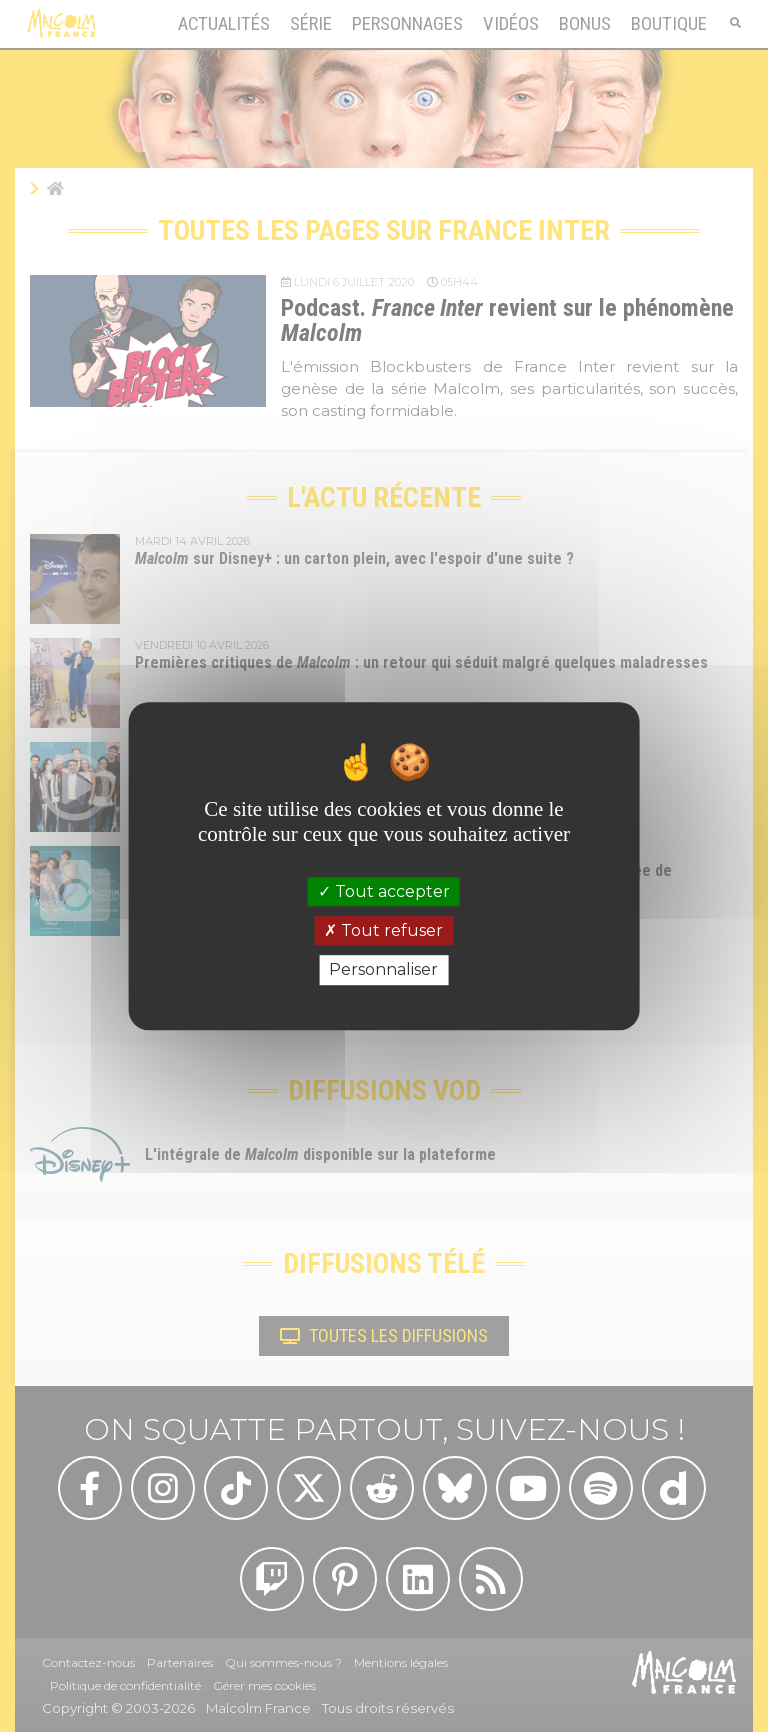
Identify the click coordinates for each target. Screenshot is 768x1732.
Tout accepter (384, 891)
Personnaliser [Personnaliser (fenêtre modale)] (383, 970)
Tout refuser (383, 930)
